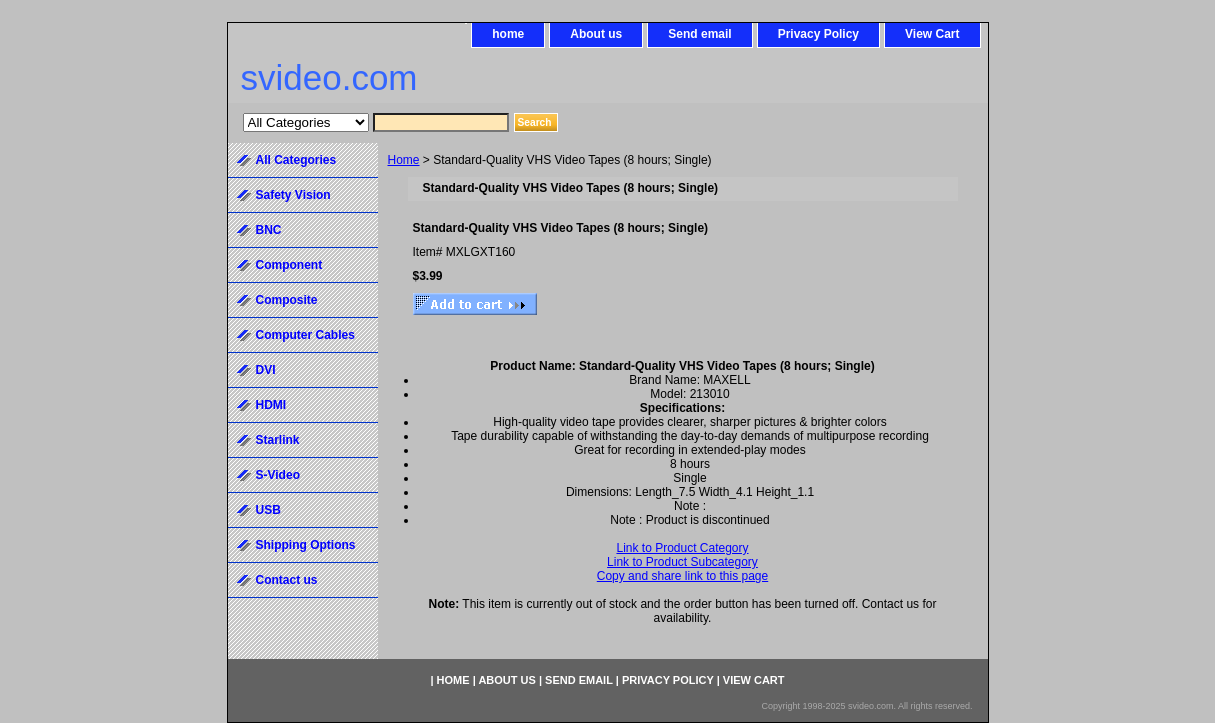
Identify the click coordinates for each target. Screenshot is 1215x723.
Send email (699, 34)
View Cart (932, 34)
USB (268, 510)
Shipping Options (306, 545)
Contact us (287, 580)
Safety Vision (293, 195)
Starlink (278, 440)
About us (596, 34)
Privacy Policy (818, 34)
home (508, 34)
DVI (266, 370)
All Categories (296, 160)
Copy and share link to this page (682, 576)
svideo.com (329, 77)
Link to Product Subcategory (682, 562)
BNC (269, 230)
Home (404, 160)
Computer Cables (305, 335)
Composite (287, 300)
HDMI (271, 405)
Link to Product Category (682, 548)
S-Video (278, 475)
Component (289, 265)
